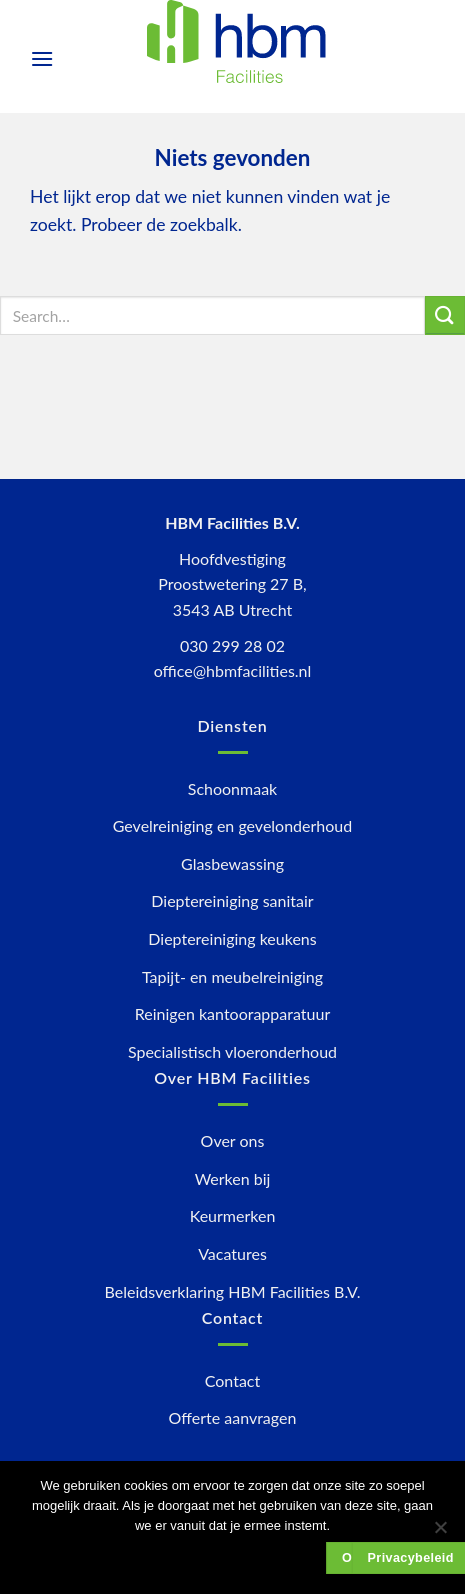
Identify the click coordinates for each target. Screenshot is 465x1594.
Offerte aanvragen (233, 1417)
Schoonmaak (232, 788)
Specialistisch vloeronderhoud (232, 1051)
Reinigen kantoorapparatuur (232, 1013)
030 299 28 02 (232, 645)
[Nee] (440, 1533)
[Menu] (42, 58)
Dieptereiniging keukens (232, 938)
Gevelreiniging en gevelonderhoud (232, 825)
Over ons (233, 1140)
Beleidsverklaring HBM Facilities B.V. (233, 1291)
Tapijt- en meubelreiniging (232, 976)
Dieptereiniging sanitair (232, 900)
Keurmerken (233, 1215)
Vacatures (232, 1253)
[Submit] (445, 315)
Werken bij (233, 1178)
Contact (232, 1380)
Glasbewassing (232, 863)
